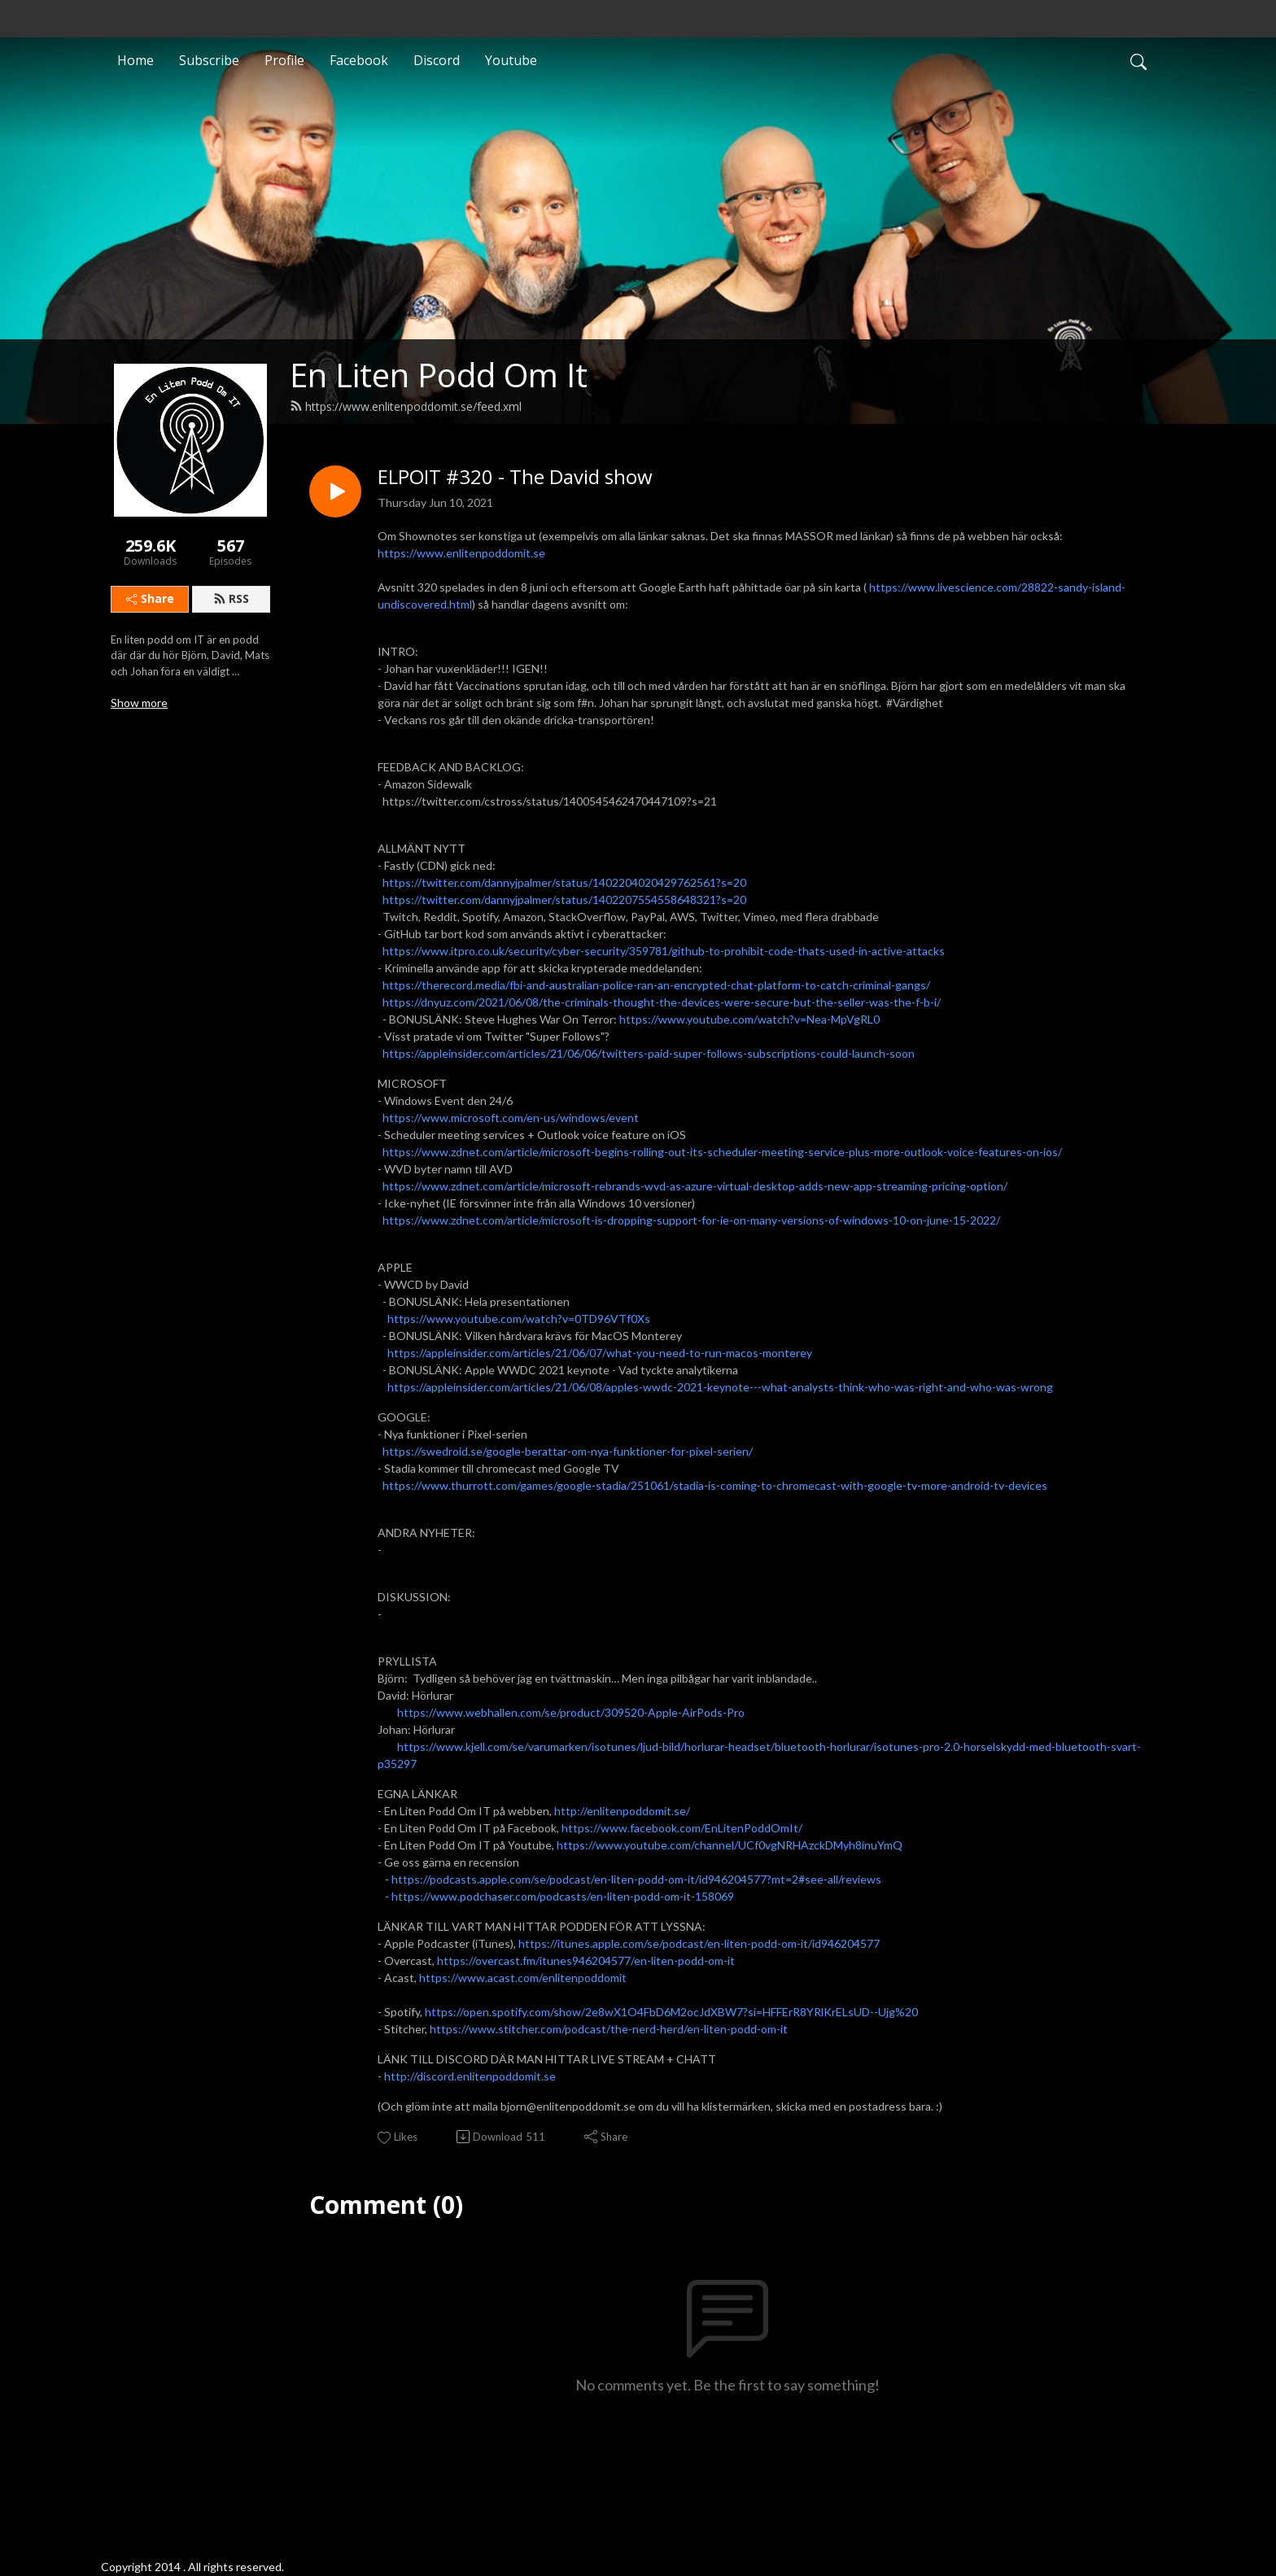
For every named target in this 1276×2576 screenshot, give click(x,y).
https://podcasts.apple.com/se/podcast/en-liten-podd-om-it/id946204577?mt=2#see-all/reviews (637, 1879)
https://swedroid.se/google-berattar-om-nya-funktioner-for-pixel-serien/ (567, 1451)
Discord (436, 60)
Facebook (359, 60)
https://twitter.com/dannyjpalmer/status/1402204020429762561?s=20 (564, 882)
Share (150, 598)
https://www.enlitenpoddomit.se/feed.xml (406, 406)
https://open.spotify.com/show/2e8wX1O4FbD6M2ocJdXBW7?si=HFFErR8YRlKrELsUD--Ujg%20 (671, 2012)
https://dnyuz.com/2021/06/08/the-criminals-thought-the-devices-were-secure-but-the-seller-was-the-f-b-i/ (661, 1002)
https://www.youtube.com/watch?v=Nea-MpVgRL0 (749, 1019)
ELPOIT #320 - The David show (515, 477)
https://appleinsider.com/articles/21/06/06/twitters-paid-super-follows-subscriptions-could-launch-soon (648, 1053)
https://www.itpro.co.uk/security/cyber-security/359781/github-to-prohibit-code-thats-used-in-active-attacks (663, 951)
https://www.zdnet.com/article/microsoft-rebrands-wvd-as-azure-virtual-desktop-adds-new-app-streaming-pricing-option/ (694, 1186)
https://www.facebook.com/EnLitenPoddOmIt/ (682, 1828)
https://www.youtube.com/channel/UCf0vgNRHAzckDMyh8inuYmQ (729, 1845)
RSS (231, 598)
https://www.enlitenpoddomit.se (461, 553)
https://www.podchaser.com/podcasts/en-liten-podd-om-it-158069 (562, 1896)
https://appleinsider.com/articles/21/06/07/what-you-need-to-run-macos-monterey (599, 1353)
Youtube (511, 60)
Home (135, 60)
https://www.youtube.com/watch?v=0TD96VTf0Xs (518, 1318)
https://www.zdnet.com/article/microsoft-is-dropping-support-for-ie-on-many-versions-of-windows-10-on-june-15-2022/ (691, 1220)
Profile (284, 60)
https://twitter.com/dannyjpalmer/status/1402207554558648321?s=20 (564, 899)
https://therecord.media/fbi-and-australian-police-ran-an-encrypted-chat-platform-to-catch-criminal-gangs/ (656, 985)
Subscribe (209, 60)
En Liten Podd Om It (439, 374)
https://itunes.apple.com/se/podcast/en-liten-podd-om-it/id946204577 (699, 1943)
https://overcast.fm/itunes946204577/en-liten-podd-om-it (586, 1960)
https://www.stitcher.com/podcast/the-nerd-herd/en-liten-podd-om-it (609, 2029)
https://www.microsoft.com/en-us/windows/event (510, 1117)
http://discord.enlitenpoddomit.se (470, 2076)
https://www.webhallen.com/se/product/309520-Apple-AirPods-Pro (571, 1712)
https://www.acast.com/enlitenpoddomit (523, 1977)
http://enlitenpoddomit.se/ (622, 1811)
